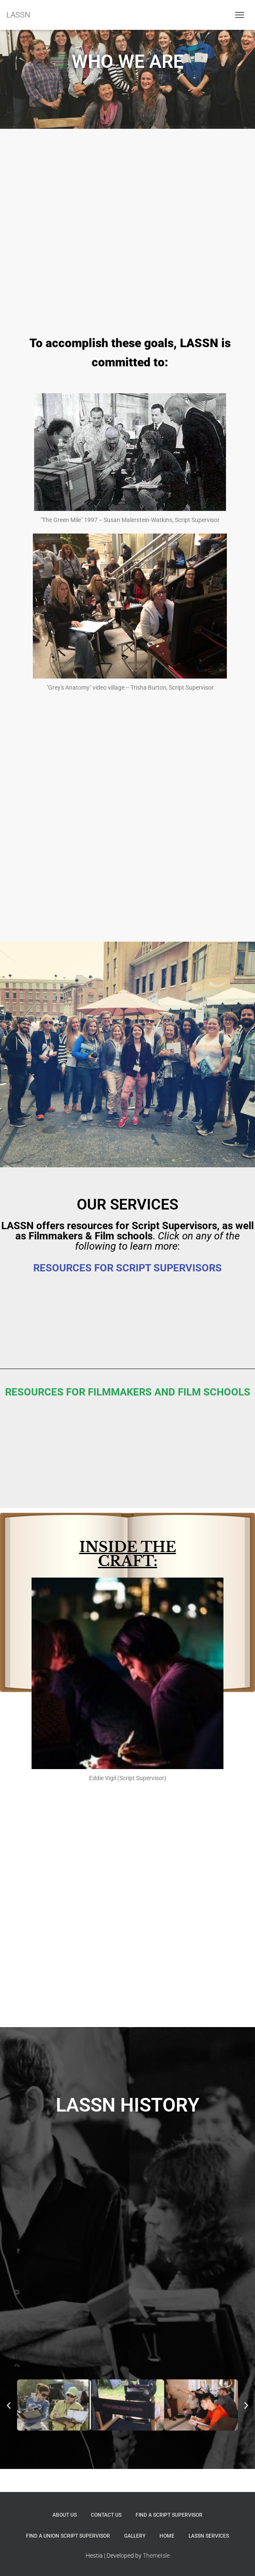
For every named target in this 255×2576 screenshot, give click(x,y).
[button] (8, 2404)
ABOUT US (64, 2515)
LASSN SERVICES (208, 2536)
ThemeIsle (156, 2555)
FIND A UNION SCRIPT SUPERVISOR (68, 2536)
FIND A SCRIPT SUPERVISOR (169, 2515)
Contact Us (106, 2515)
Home (166, 2536)
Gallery (134, 2536)
